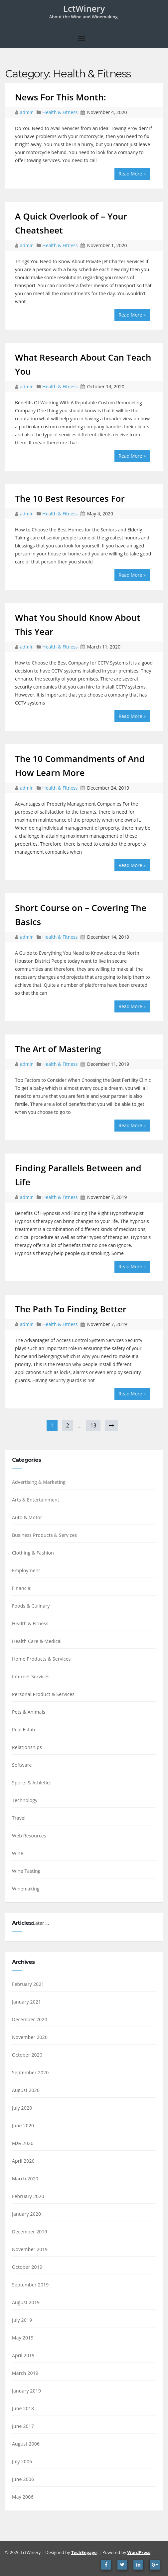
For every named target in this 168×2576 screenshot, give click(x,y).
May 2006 (23, 2497)
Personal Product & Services (43, 1694)
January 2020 (26, 2214)
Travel (19, 1818)
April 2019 (23, 2355)
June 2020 (23, 2125)
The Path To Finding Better (70, 1309)
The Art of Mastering (58, 1049)
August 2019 (26, 2302)
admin (27, 112)
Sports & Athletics (32, 1782)
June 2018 (23, 2408)
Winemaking (26, 1888)
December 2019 (29, 2231)
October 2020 (27, 2055)
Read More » (132, 173)
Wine (17, 1853)
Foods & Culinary (31, 1606)
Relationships (27, 1747)
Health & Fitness (60, 112)
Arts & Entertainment (35, 1499)
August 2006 (26, 2444)
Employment (26, 1570)
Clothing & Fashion (33, 1553)
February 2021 (28, 1984)
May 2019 (23, 2337)
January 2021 (26, 2002)
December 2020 (29, 2019)
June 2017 (23, 2426)
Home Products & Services (41, 1659)
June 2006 (23, 2479)
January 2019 (26, 2391)
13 (93, 1425)
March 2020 (25, 2178)
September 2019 (30, 2284)
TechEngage (83, 2552)
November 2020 (30, 2037)
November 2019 (30, 2249)
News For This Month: (60, 97)
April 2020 (23, 2161)
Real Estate (24, 1729)
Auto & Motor (27, 1517)
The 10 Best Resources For (70, 498)
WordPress (138, 2552)
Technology (24, 1800)
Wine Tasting (26, 1871)
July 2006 (22, 2461)
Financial (22, 1588)
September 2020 (30, 2072)
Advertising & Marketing (39, 1482)
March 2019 (25, 2373)
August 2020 (26, 2090)
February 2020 (28, 2196)
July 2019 (22, 2320)
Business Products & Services (44, 1535)
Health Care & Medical (37, 1641)
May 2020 (23, 2143)
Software (22, 1765)
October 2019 (27, 2267)
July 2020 (22, 2108)
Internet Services (31, 1676)
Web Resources (29, 1835)
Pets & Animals (28, 1712)
